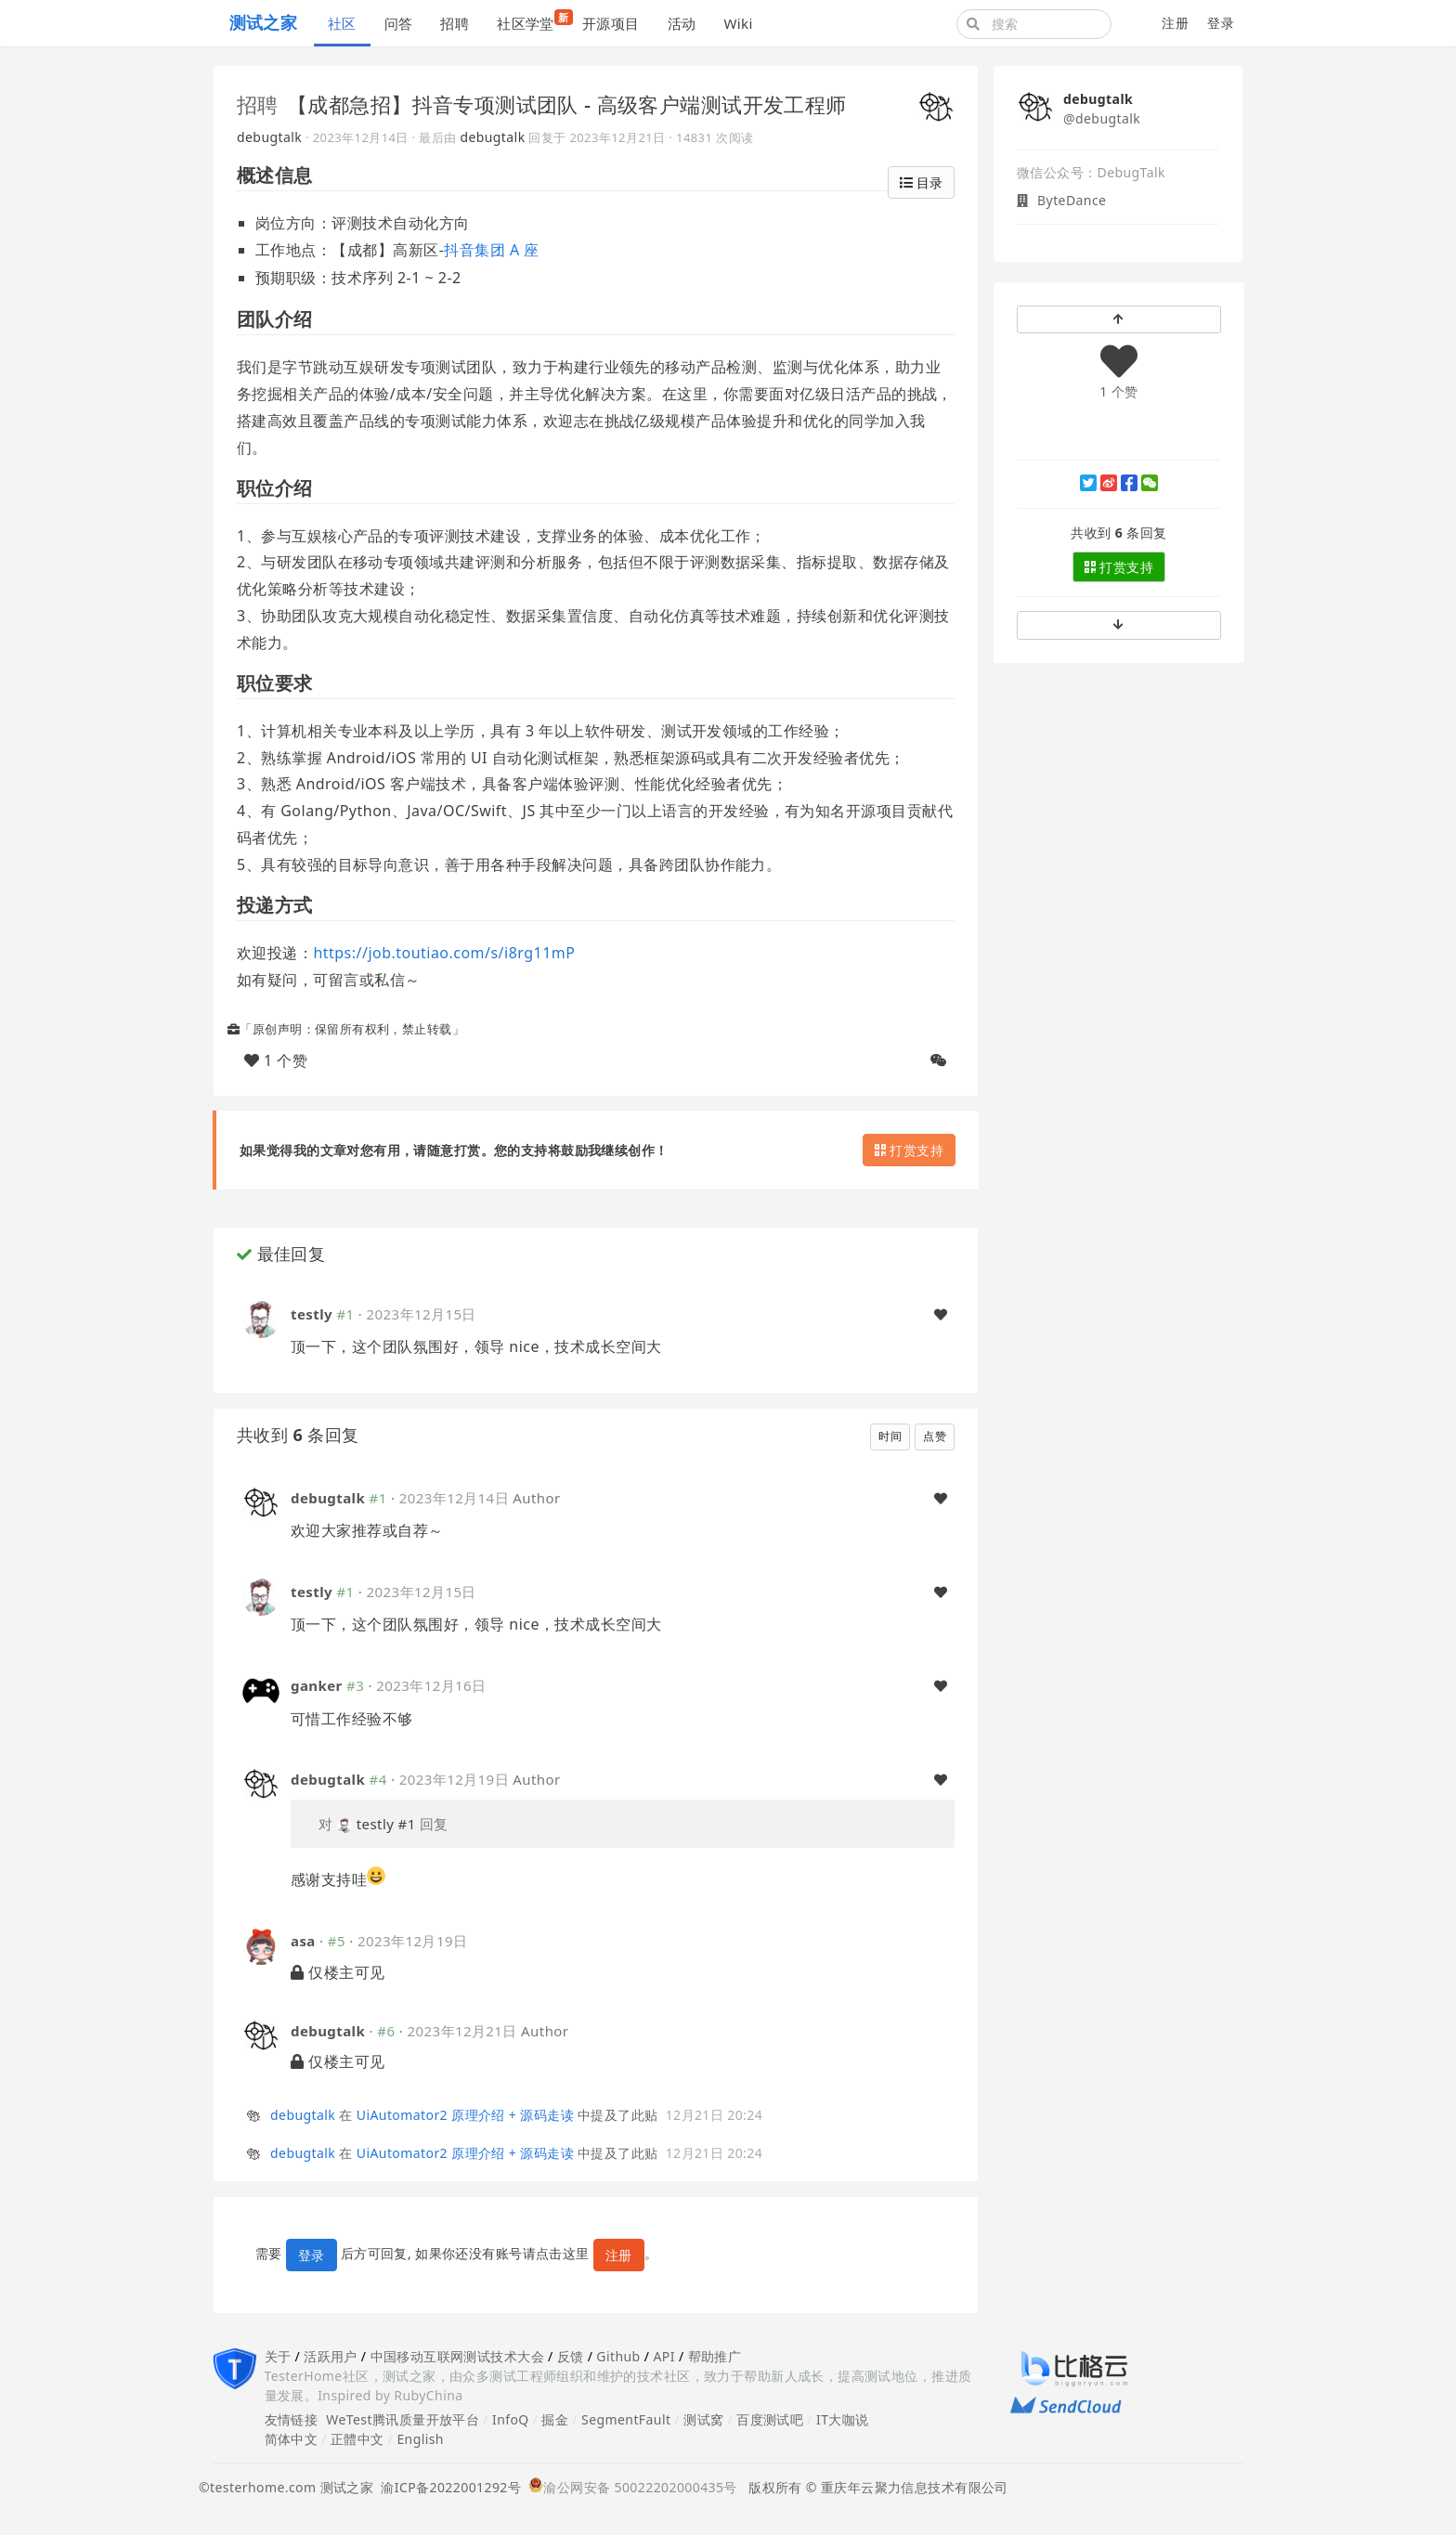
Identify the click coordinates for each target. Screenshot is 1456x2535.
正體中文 (357, 2439)
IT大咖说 (842, 2419)
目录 (921, 182)
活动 (682, 23)
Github (618, 2356)
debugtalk (269, 137)
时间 (890, 1436)
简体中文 (291, 2439)
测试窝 (703, 2419)
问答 (398, 23)
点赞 (934, 1436)
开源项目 (611, 23)
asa (303, 1940)
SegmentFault (625, 2419)
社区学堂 (532, 20)
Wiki (737, 23)
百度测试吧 (769, 2419)
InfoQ (510, 2419)
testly (311, 1314)
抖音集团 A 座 (491, 250)
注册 (1175, 23)
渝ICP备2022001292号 (447, 2487)
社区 (342, 23)
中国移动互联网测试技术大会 (457, 2356)
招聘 (454, 23)
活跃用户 (331, 2356)
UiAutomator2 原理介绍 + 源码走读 (465, 2115)
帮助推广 (715, 2356)
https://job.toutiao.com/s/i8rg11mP (444, 952)
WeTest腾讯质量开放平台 (402, 2419)
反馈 (570, 2356)
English (420, 2439)
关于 (278, 2356)
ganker (317, 1685)
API (663, 2356)
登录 (1220, 23)
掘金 (554, 2419)
